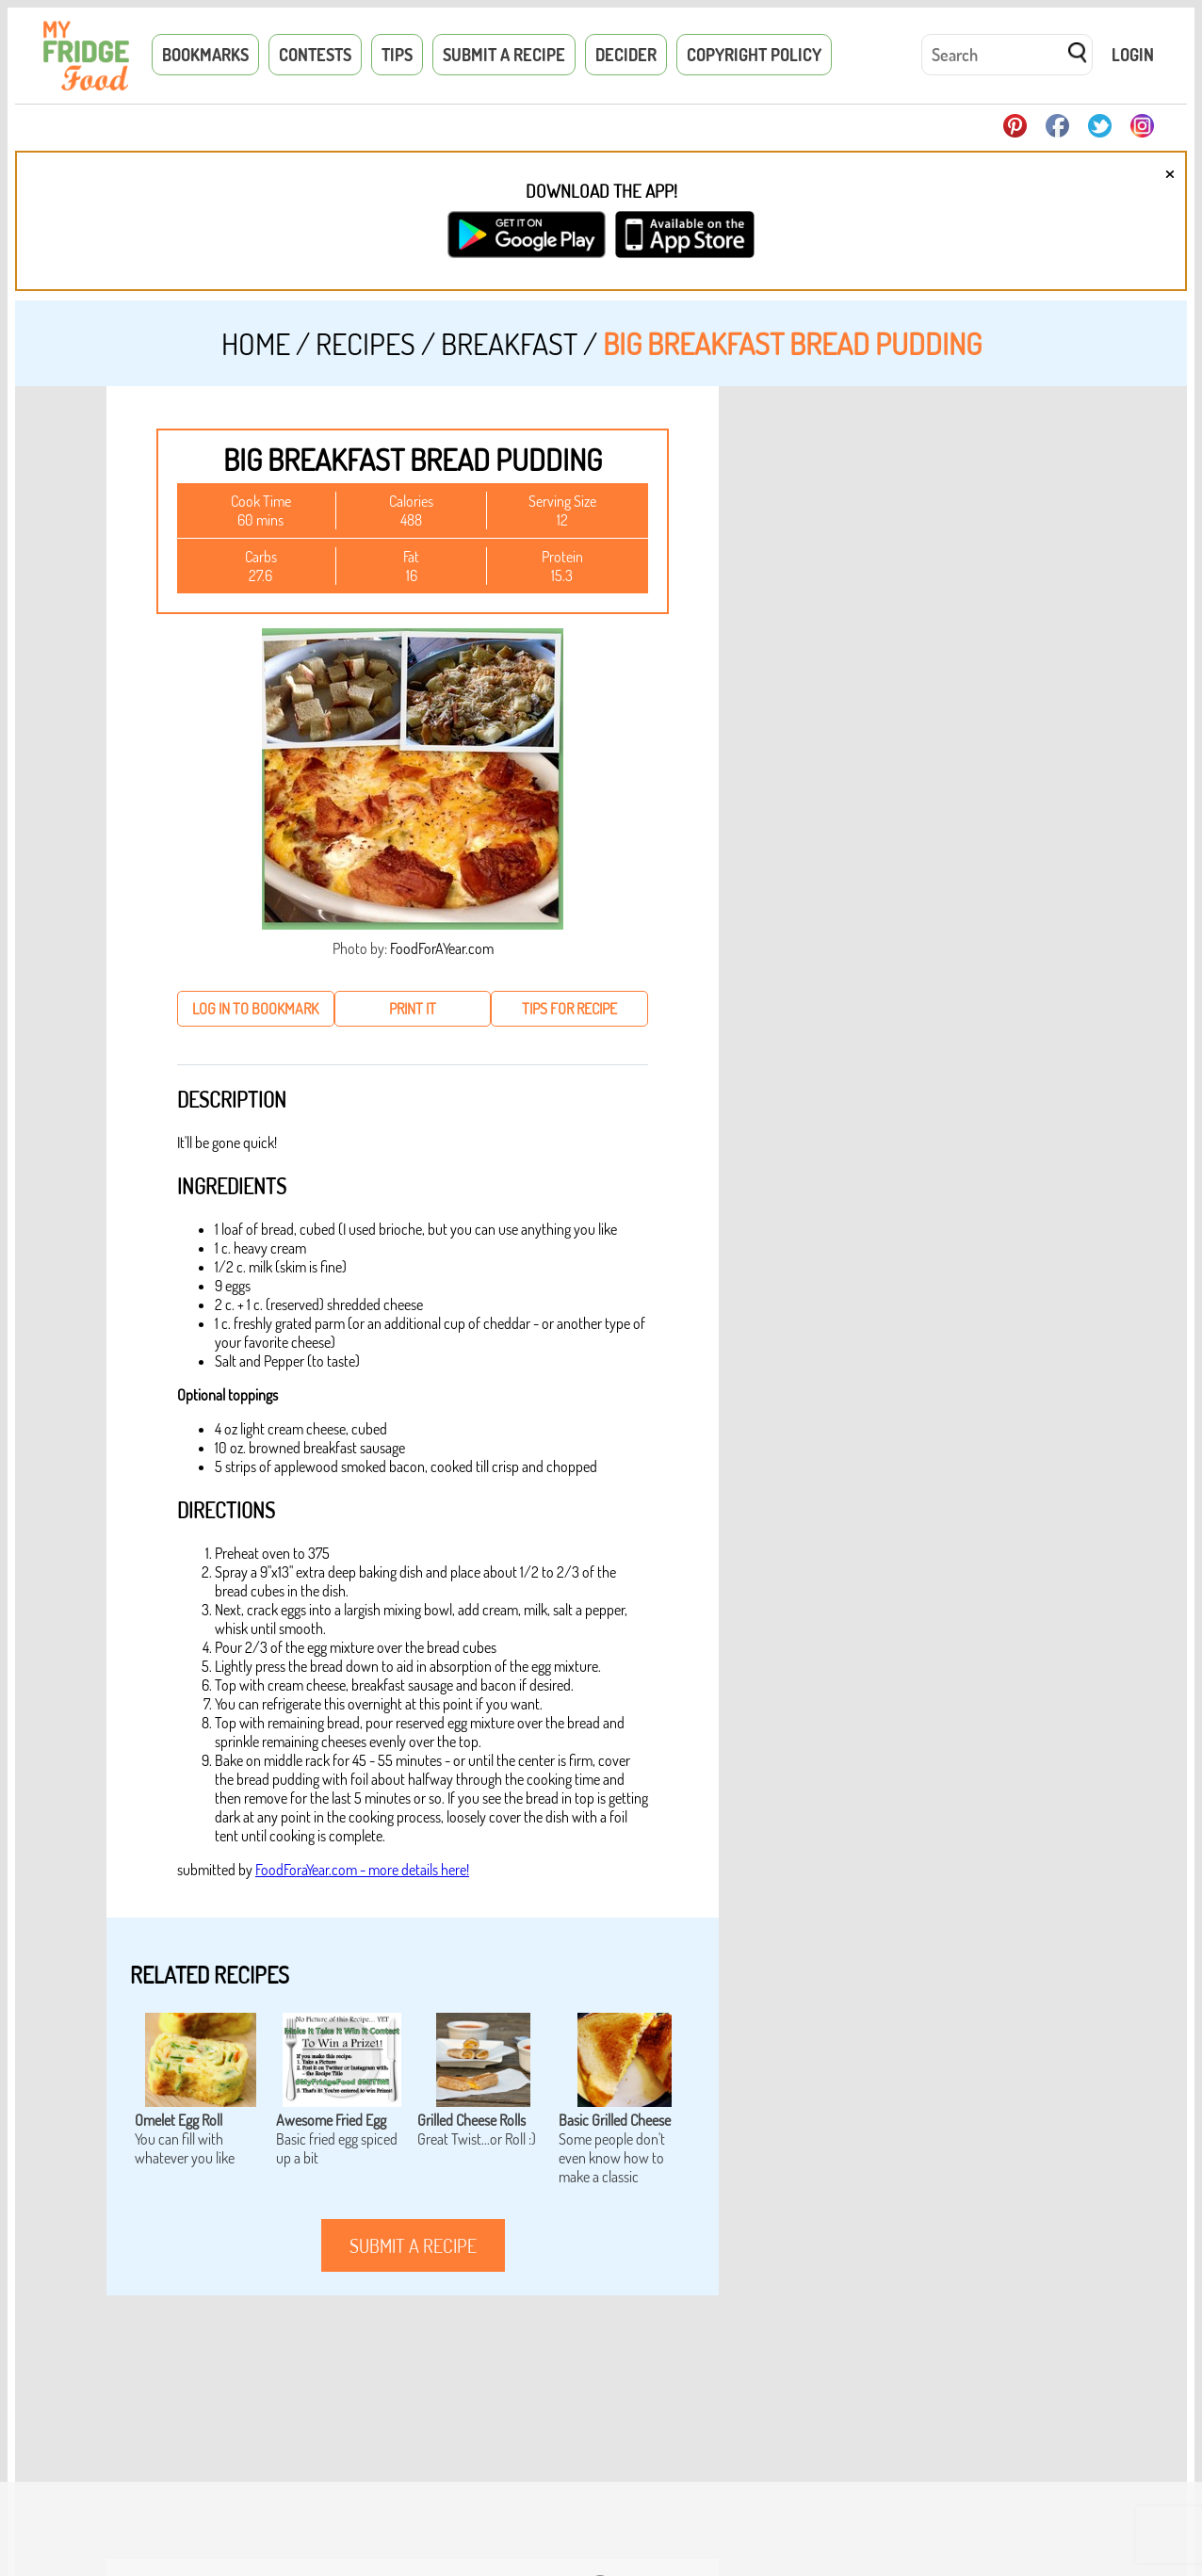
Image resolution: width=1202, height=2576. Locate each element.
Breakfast (509, 343)
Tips (397, 54)
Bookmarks (205, 54)
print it (412, 1008)
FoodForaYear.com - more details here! (362, 1869)
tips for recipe (569, 1008)
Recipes (365, 343)
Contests (315, 54)
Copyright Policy (754, 54)
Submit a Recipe (504, 54)
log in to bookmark (255, 1008)
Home (255, 343)
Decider (626, 54)
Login (1133, 54)
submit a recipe (413, 2245)
